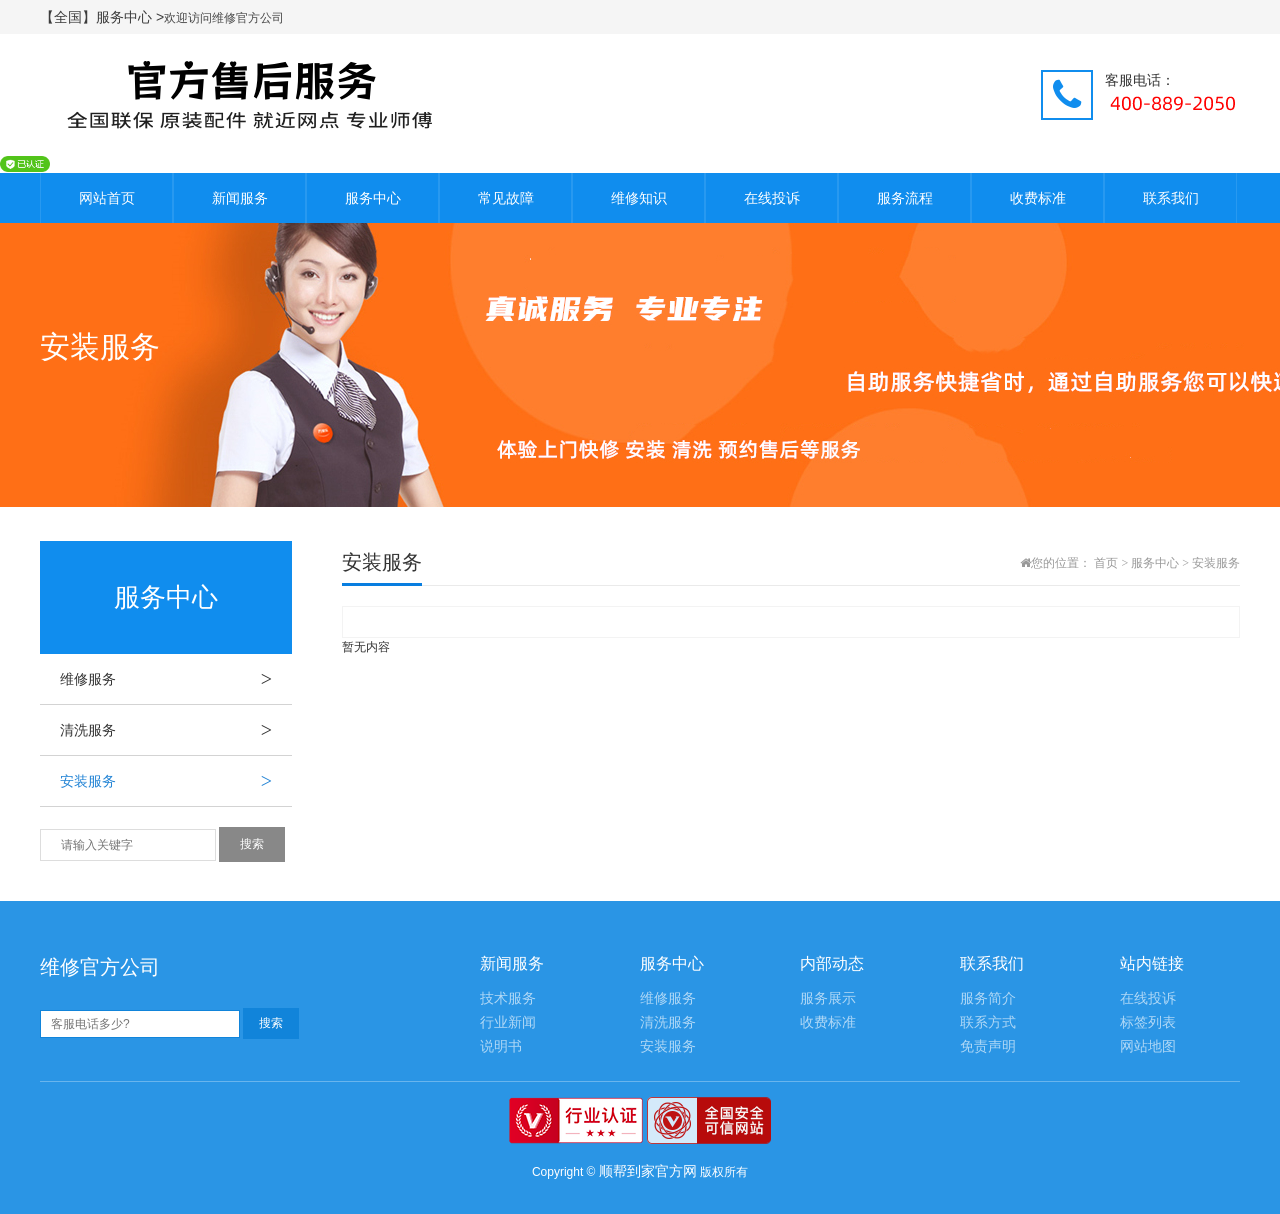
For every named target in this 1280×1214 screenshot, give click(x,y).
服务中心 (373, 198)
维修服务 (176, 679)
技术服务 (508, 998)
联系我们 (1171, 198)
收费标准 (1038, 198)
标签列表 (1148, 1022)
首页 (1106, 563)
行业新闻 (508, 1022)
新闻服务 (240, 198)
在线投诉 (772, 198)
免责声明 (988, 1046)
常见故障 (506, 198)
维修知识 (639, 198)
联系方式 (988, 1022)
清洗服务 (176, 730)
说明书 (501, 1046)
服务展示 (828, 998)
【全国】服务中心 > (102, 17)
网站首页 (107, 198)
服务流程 (905, 198)
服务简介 (988, 998)
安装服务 (176, 781)
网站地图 (1148, 1046)
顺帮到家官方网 (648, 1171)
